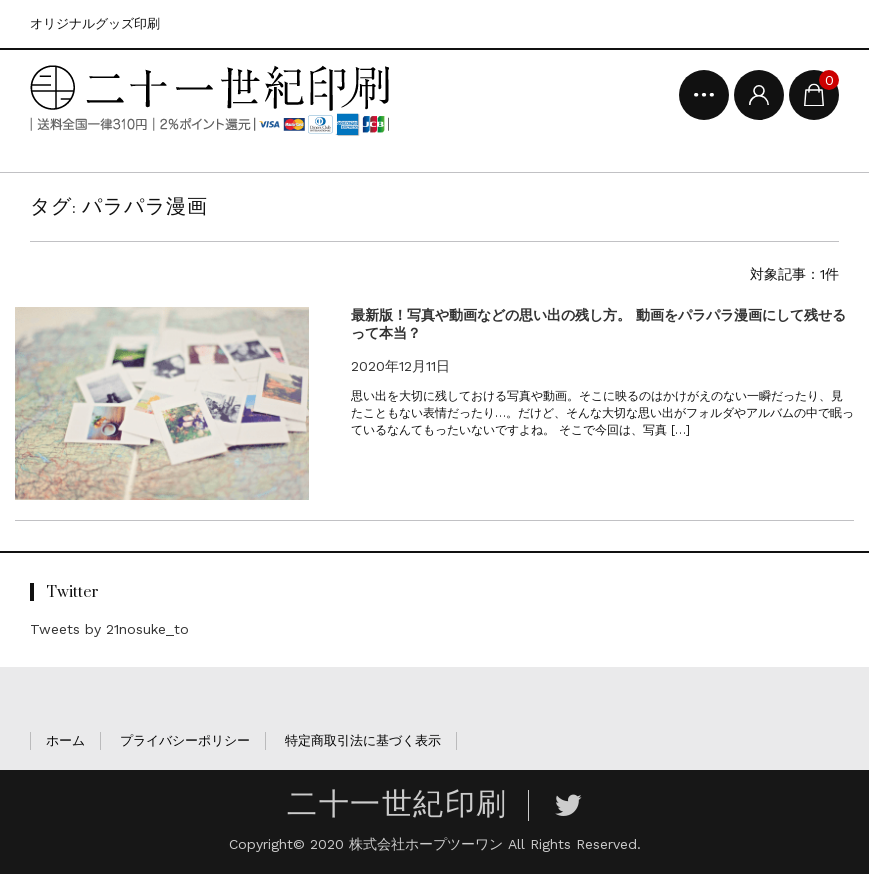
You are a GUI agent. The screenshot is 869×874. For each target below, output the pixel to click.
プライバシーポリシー (185, 740)
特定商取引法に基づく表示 (363, 740)
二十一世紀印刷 (397, 804)
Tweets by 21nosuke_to (109, 629)
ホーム (65, 740)
